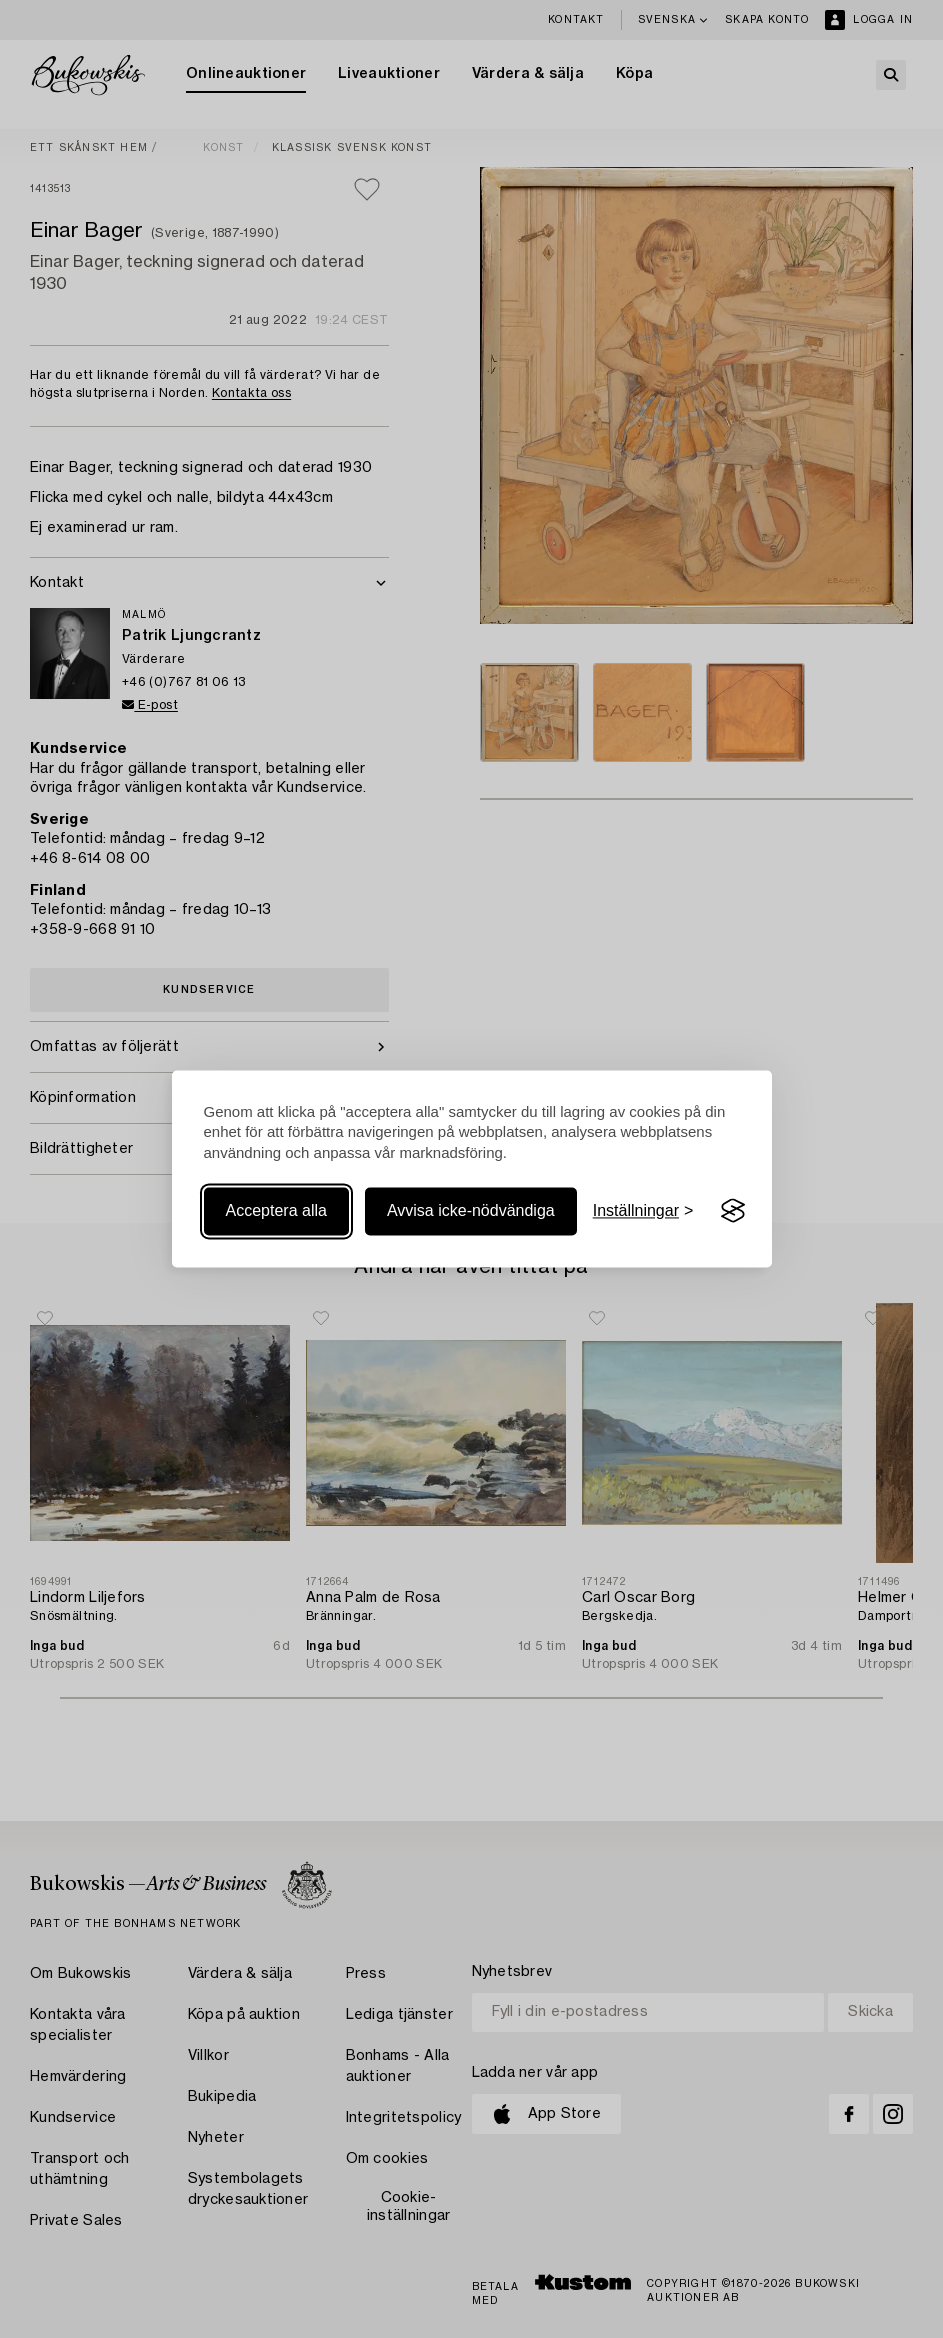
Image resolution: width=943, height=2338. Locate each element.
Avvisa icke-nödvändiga (471, 1210)
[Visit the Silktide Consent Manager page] (733, 1211)
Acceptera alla (276, 1210)
